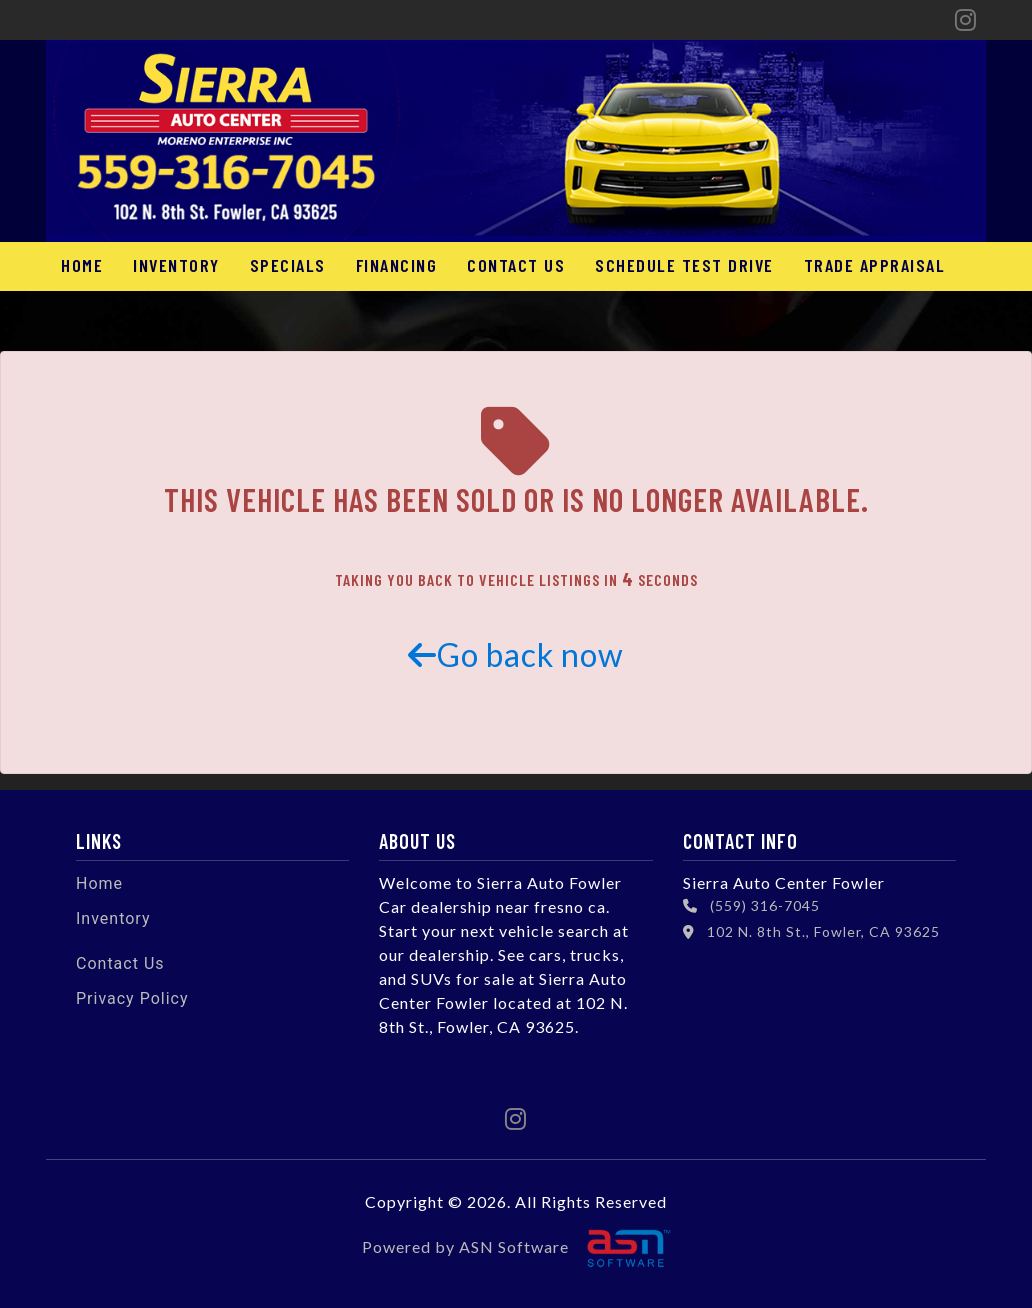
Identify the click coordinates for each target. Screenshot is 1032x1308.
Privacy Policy (132, 998)
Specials (288, 265)
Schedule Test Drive (684, 265)
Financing (397, 265)
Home (82, 265)
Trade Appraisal (875, 265)
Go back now (516, 654)
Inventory (176, 265)
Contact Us (516, 265)
